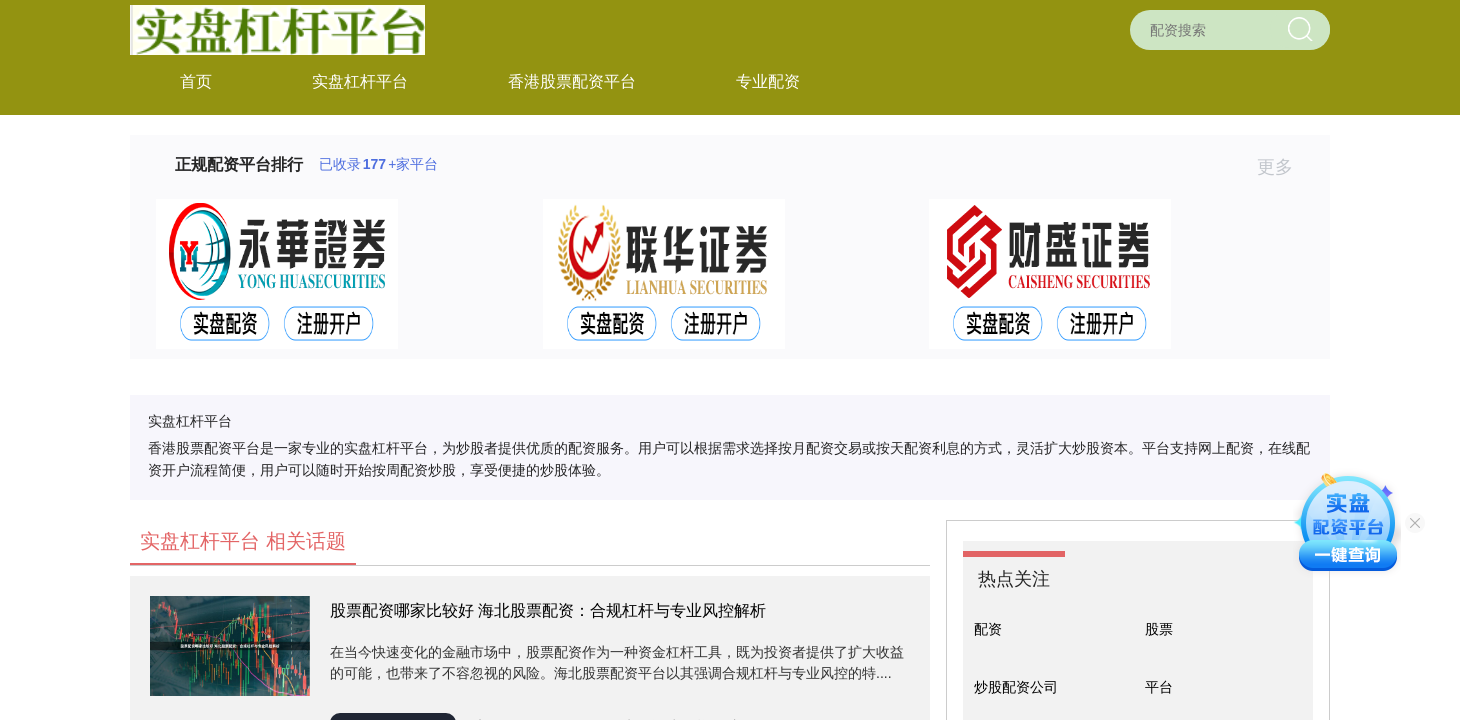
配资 (988, 629)
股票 (1159, 629)
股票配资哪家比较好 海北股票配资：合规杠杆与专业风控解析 (548, 610)
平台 (1159, 687)
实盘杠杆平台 (360, 81)
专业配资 (768, 81)
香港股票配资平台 (572, 81)
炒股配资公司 (1016, 687)
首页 (196, 81)
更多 (1283, 167)
